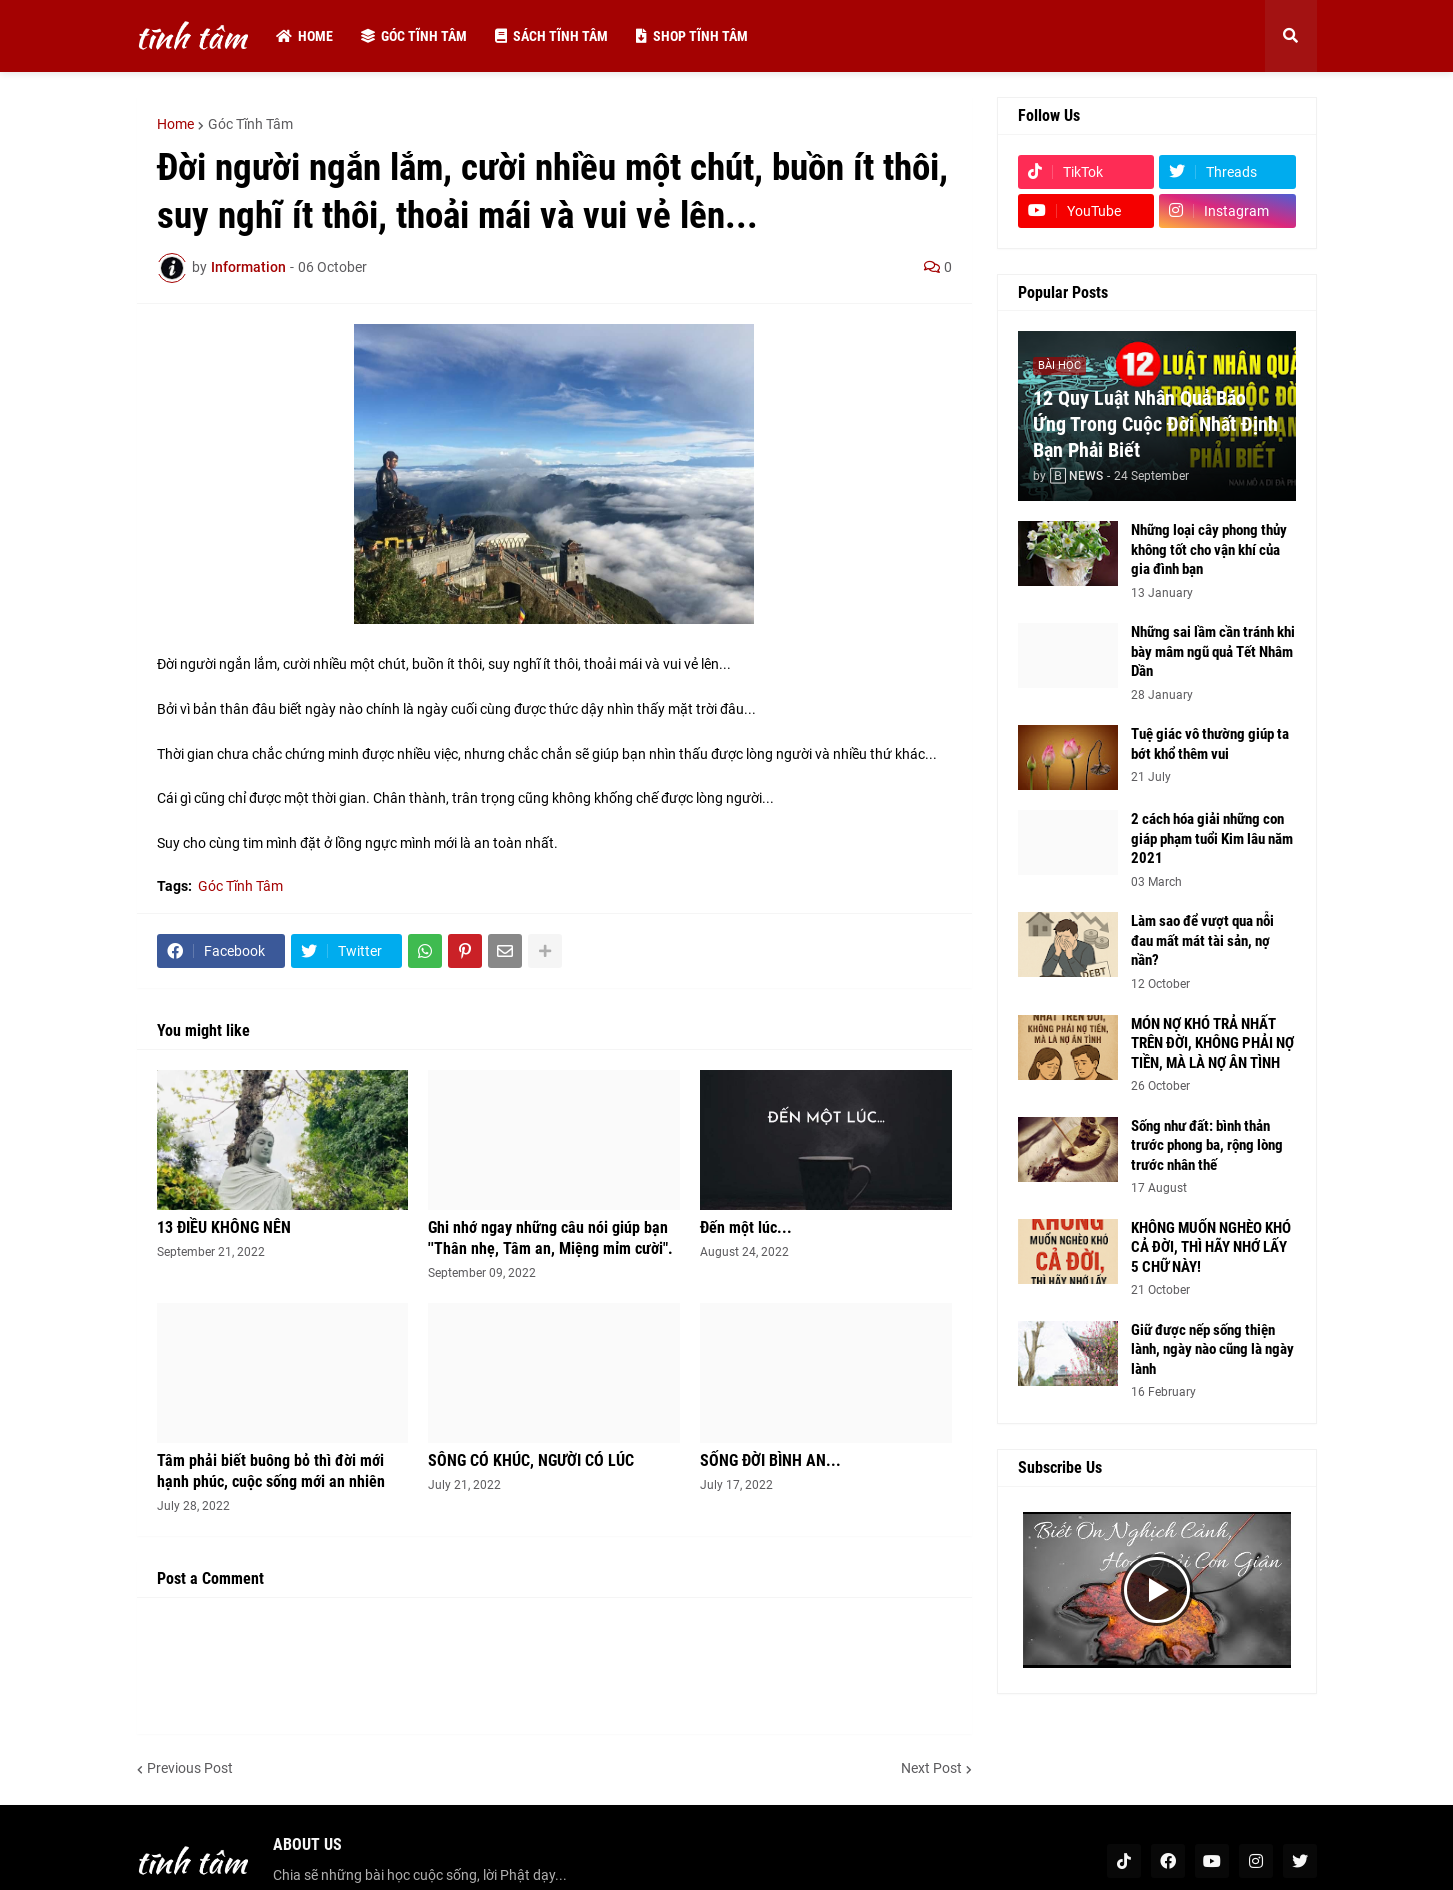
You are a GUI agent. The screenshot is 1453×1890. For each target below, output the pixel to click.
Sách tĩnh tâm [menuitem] (551, 36)
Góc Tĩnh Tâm (250, 124)
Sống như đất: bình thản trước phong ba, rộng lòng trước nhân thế (1207, 1145)
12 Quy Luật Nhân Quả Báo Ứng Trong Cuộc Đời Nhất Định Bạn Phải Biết (1155, 424)
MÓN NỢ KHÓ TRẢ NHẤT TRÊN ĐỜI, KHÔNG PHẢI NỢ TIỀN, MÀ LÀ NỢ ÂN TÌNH (1212, 1043)
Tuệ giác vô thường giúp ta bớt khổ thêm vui (1210, 744)
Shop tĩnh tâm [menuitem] (692, 36)
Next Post (931, 1768)
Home (175, 124)
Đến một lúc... (746, 1227)
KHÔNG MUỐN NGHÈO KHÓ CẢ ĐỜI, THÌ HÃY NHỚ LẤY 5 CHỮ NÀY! (1211, 1247)
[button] (1291, 36)
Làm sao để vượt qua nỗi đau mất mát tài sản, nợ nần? (1202, 940)
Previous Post (190, 1768)
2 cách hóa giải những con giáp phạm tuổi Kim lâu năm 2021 (1212, 838)
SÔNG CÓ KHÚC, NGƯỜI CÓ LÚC (531, 1460)
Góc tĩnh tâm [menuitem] (414, 36)
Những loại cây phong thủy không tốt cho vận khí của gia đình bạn (1209, 549)
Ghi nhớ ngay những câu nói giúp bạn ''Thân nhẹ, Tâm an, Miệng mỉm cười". (550, 1238)
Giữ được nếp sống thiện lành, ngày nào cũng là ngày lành (1212, 1349)
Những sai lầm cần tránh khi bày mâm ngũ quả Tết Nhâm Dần (1213, 651)
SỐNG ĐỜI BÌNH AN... (770, 1460)
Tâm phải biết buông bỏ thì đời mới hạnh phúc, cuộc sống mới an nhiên (271, 1471)
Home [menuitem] (304, 36)
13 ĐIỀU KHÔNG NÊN (224, 1227)
